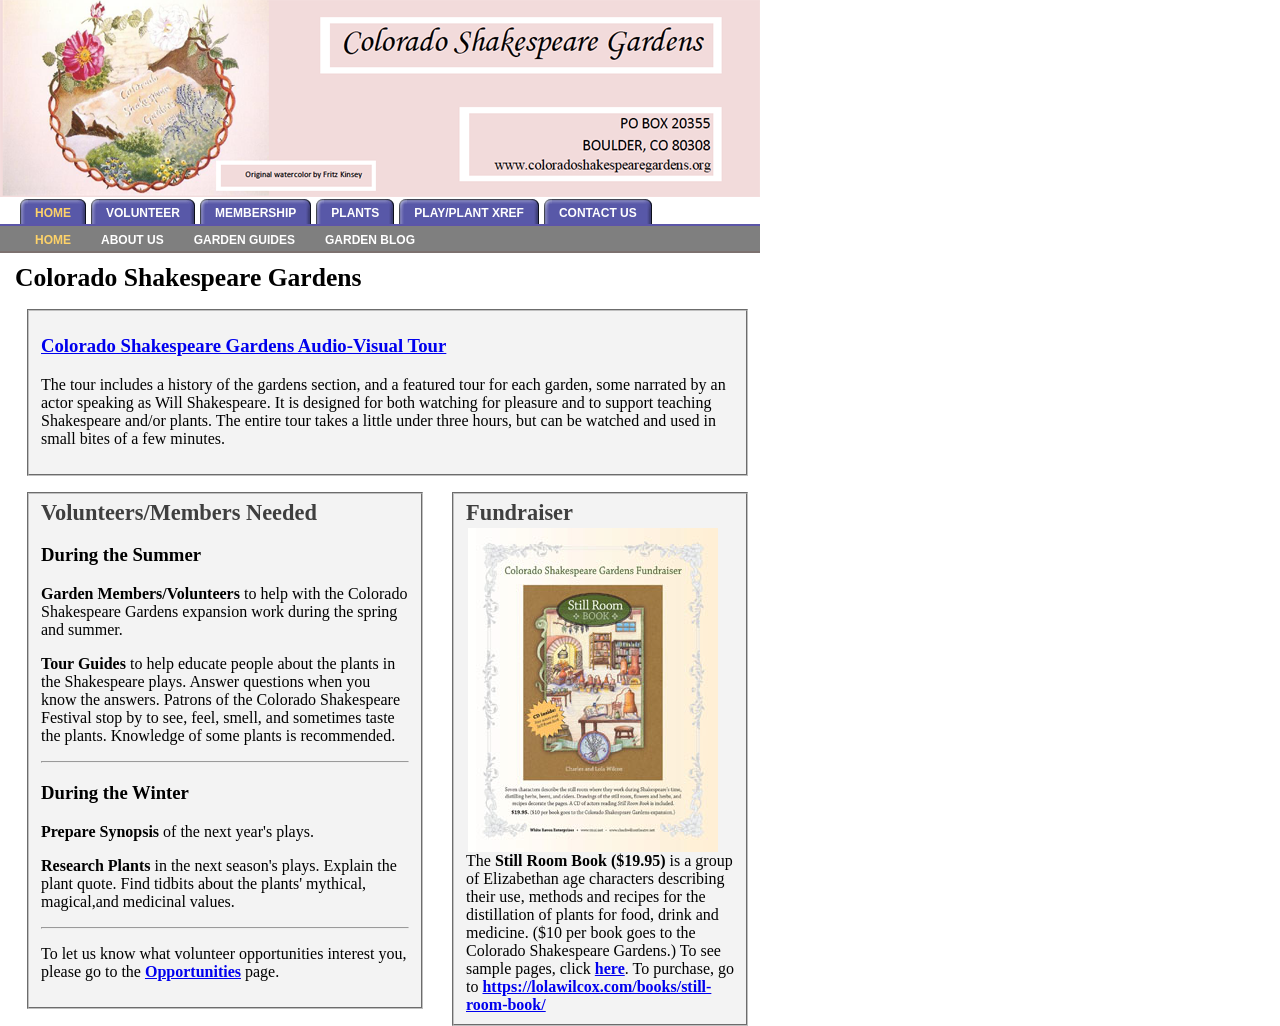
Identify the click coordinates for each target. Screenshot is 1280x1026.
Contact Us (598, 213)
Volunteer (143, 213)
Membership (255, 213)
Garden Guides (244, 240)
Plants (355, 213)
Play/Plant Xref (469, 213)
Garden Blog (370, 240)
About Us (132, 240)
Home (53, 213)
